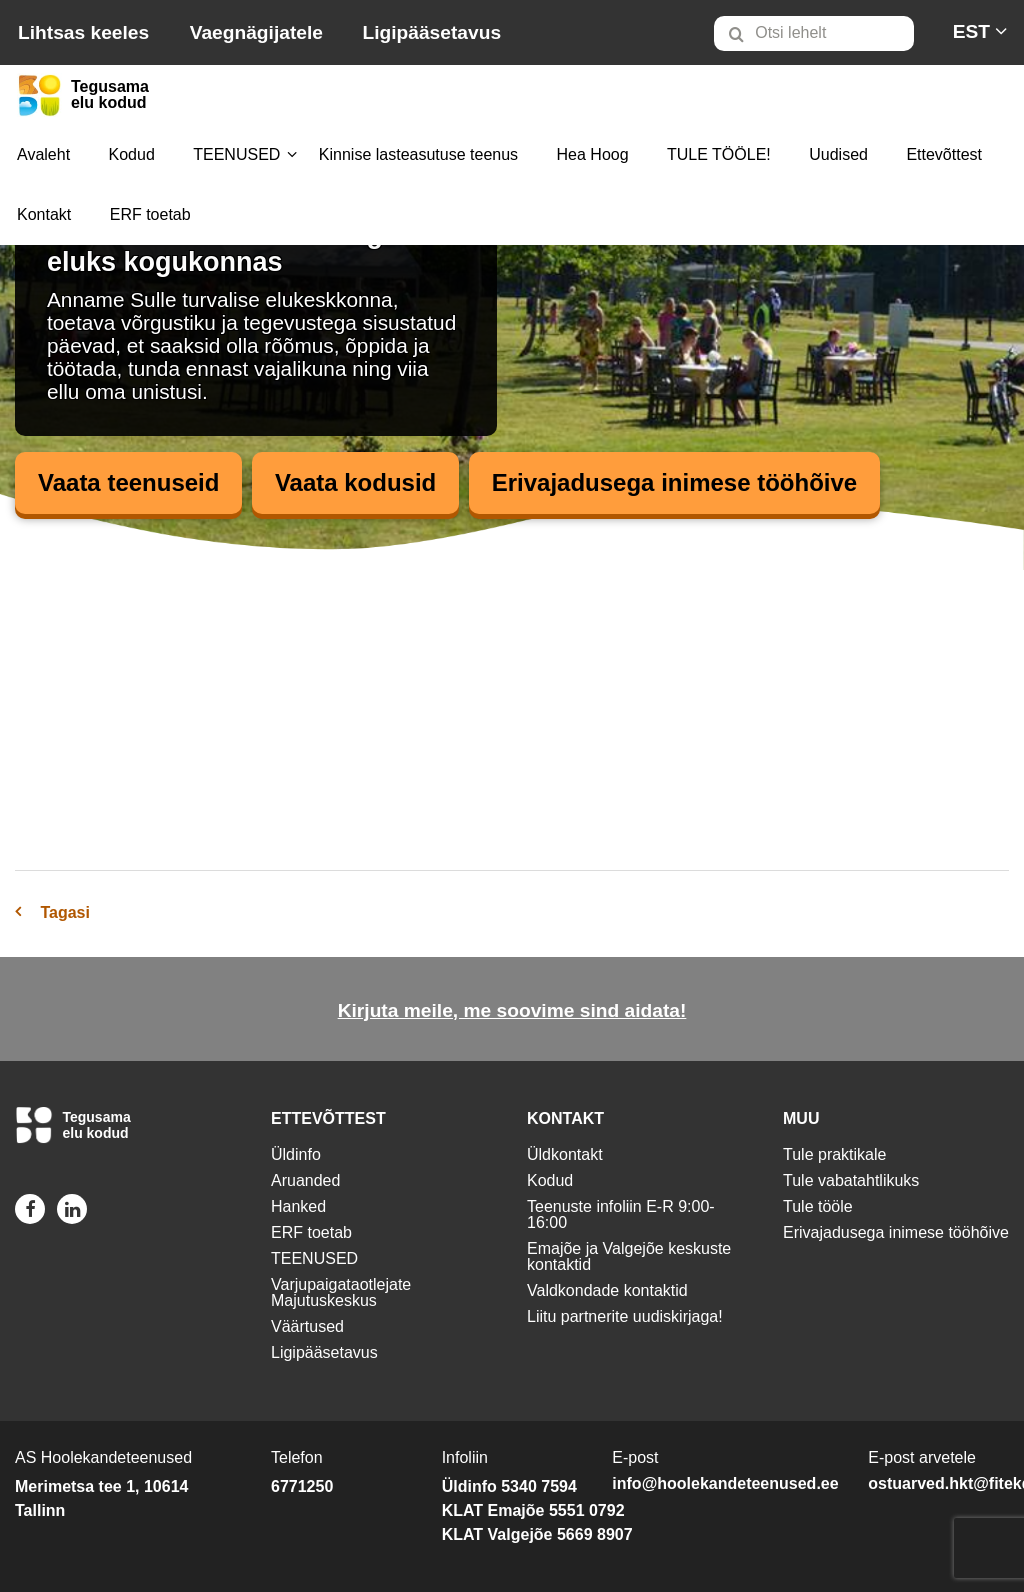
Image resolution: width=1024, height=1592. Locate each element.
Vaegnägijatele (256, 32)
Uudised (838, 154)
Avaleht (43, 154)
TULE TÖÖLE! (719, 154)
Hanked (298, 1206)
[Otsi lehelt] (814, 33)
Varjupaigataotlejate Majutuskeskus (341, 1292)
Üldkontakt (565, 1154)
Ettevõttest (944, 154)
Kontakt (44, 214)
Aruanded (305, 1180)
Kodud (132, 154)
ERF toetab (150, 214)
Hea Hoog (593, 154)
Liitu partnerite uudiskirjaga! (625, 1316)
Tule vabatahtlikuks (851, 1180)
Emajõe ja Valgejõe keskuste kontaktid (629, 1256)
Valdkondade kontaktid (607, 1290)
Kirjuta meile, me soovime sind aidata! (512, 1010)
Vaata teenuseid (128, 482)
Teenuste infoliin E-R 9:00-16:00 (621, 1214)
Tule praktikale (834, 1154)
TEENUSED (236, 154)
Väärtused (307, 1326)
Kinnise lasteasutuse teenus (418, 154)
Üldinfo (296, 1154)
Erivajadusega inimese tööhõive (674, 482)
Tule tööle (818, 1206)
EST (971, 31)
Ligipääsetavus (431, 32)
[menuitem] (822, 33)
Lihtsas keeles (83, 32)
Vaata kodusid (355, 482)
